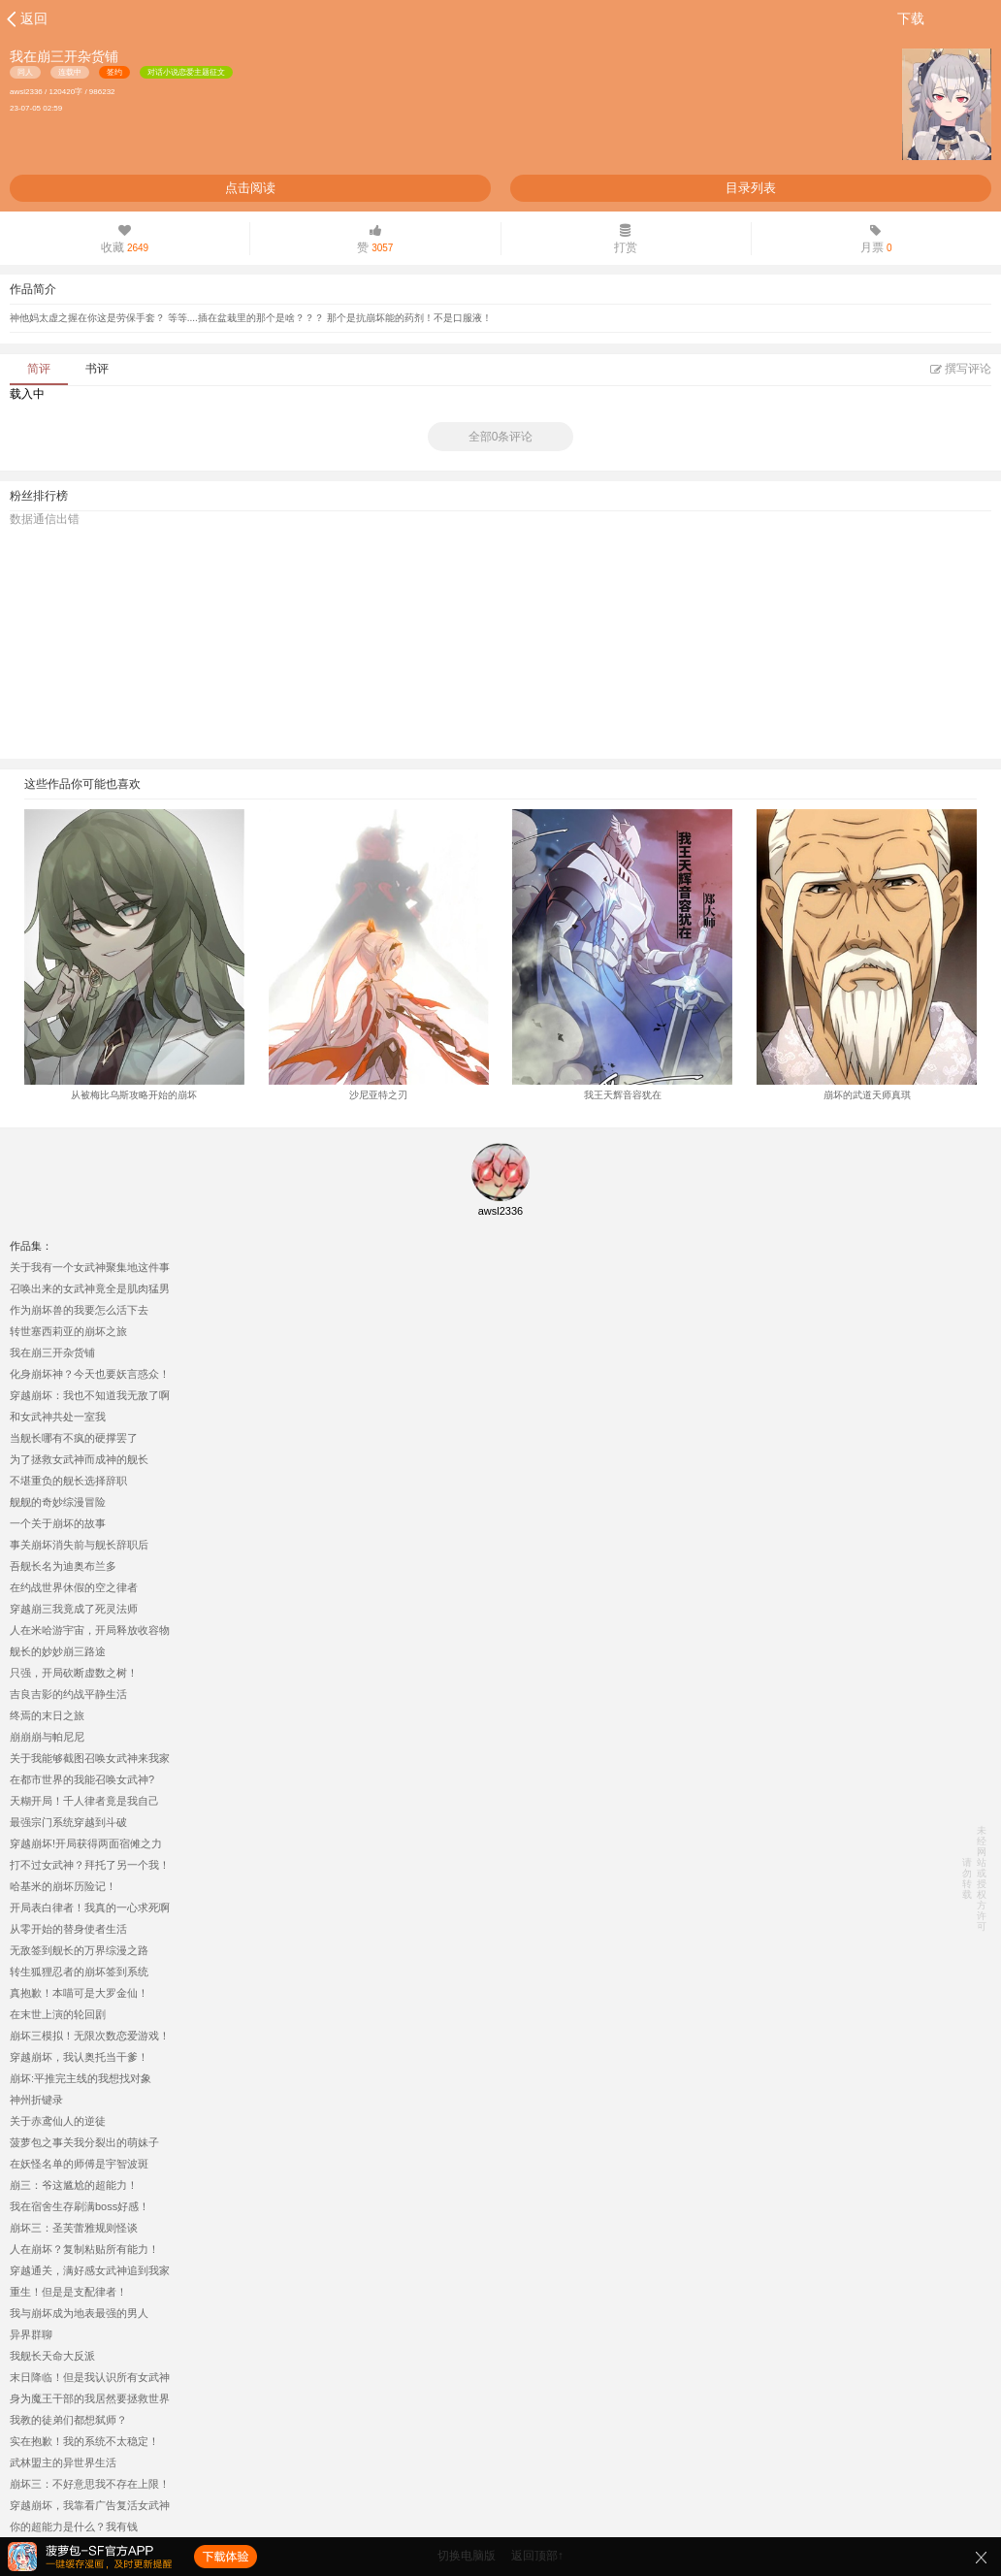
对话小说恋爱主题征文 (186, 72)
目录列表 (751, 187)
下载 (910, 18)
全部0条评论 (500, 436)
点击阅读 (250, 187)
